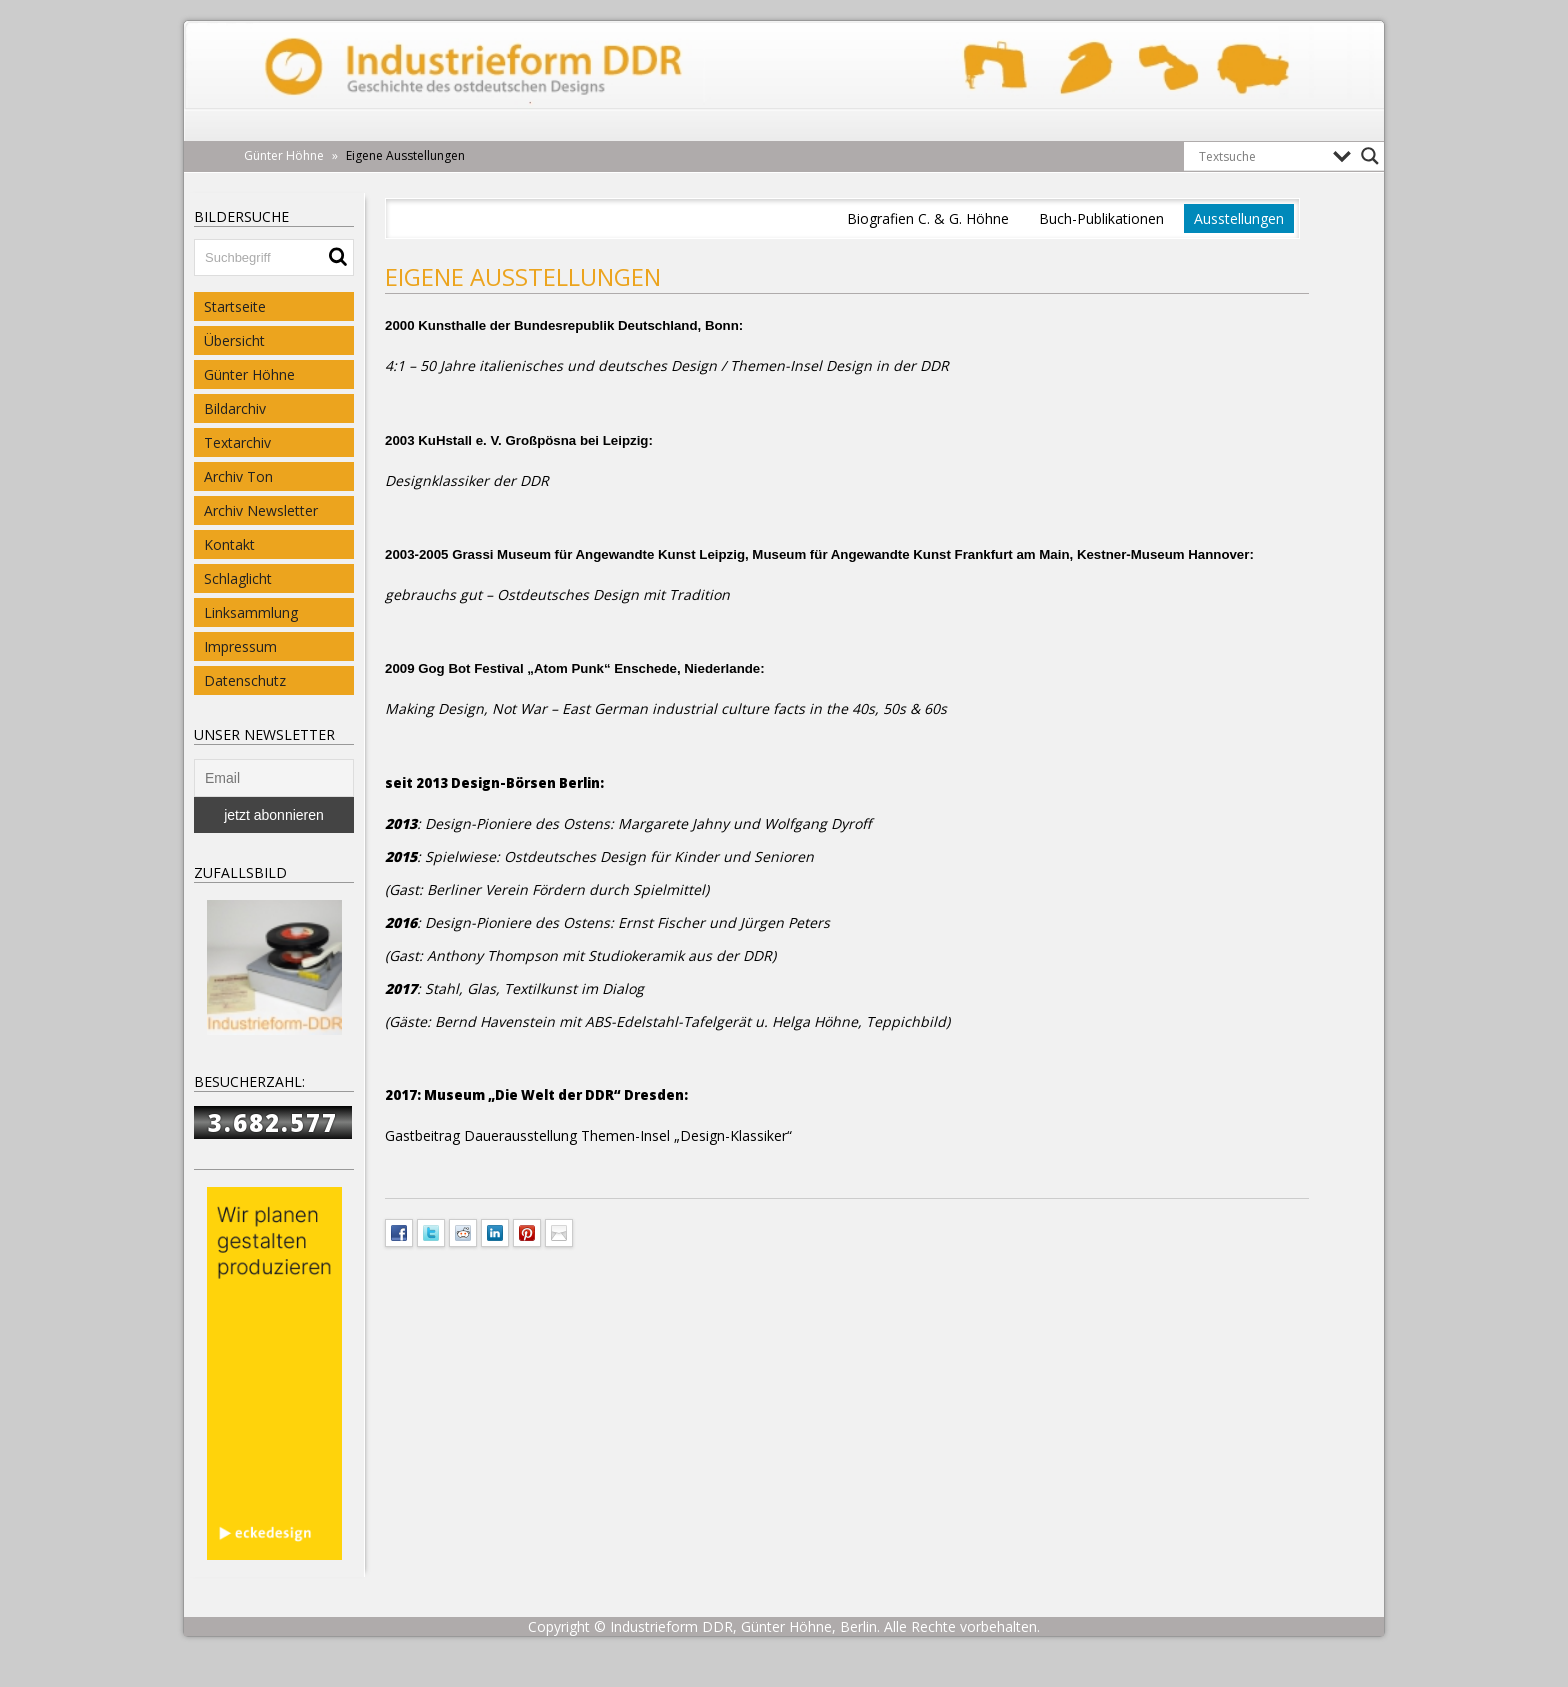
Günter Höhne (249, 374)
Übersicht (234, 340)
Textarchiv (237, 442)
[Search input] (1261, 156)
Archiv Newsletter (261, 510)
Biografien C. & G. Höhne (928, 218)
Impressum (240, 646)
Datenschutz (245, 680)
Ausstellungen (1239, 218)
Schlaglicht (238, 578)
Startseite (235, 306)
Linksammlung (251, 612)
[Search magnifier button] (1370, 156)
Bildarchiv (235, 408)
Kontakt (229, 544)
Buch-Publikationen (1101, 218)
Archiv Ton (238, 476)
